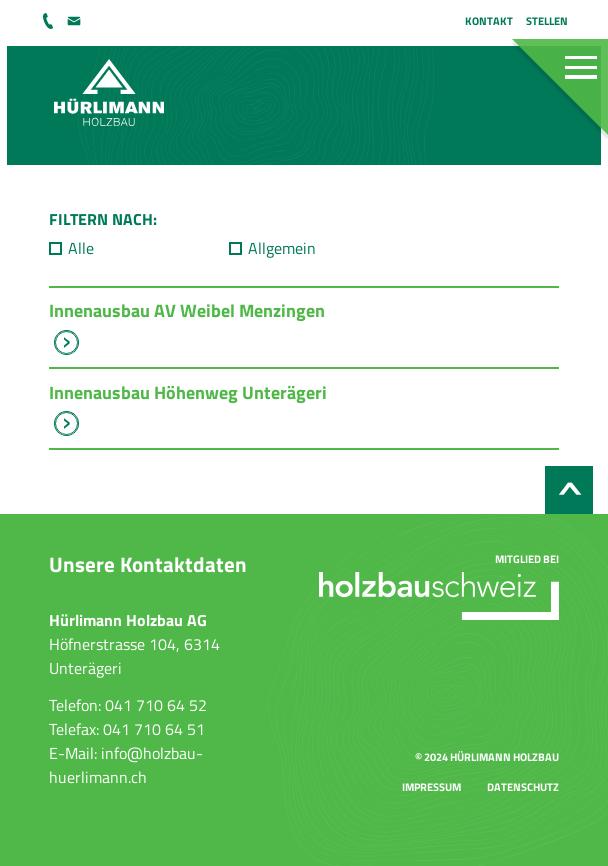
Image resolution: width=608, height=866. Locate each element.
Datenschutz (523, 786)
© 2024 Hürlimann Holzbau (487, 756)
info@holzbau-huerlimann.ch (76, 21)
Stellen (547, 20)
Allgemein (282, 248)
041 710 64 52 (50, 21)
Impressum (431, 786)
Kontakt (489, 20)
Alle (81, 248)
